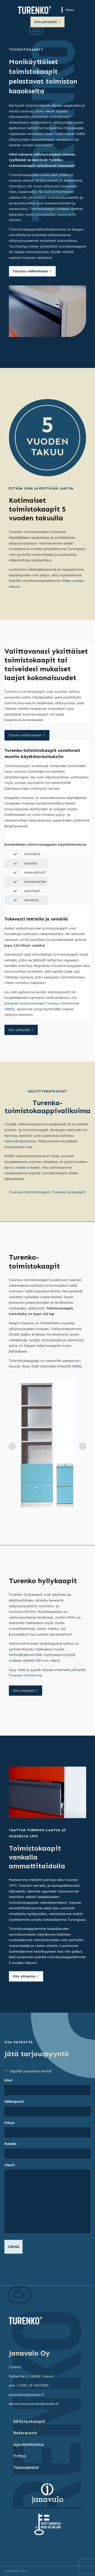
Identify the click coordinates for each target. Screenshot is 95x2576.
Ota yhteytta (24, 1976)
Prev (12, 1446)
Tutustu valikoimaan (30, 271)
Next (82, 1446)
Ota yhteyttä (45, 22)
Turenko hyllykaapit (69, 1192)
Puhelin (10, 2144)
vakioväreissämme (20, 1141)
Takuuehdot (26, 2467)
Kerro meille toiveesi (22, 1167)
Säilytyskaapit (29, 2421)
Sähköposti (14, 2101)
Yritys (9, 2123)
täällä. (77, 1366)
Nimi (8, 2080)
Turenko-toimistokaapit (29, 1192)
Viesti (10, 2165)
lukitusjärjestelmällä (25, 1655)
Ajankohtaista (28, 2444)
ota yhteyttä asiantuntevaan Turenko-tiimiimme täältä (41, 1003)
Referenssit (25, 2432)
